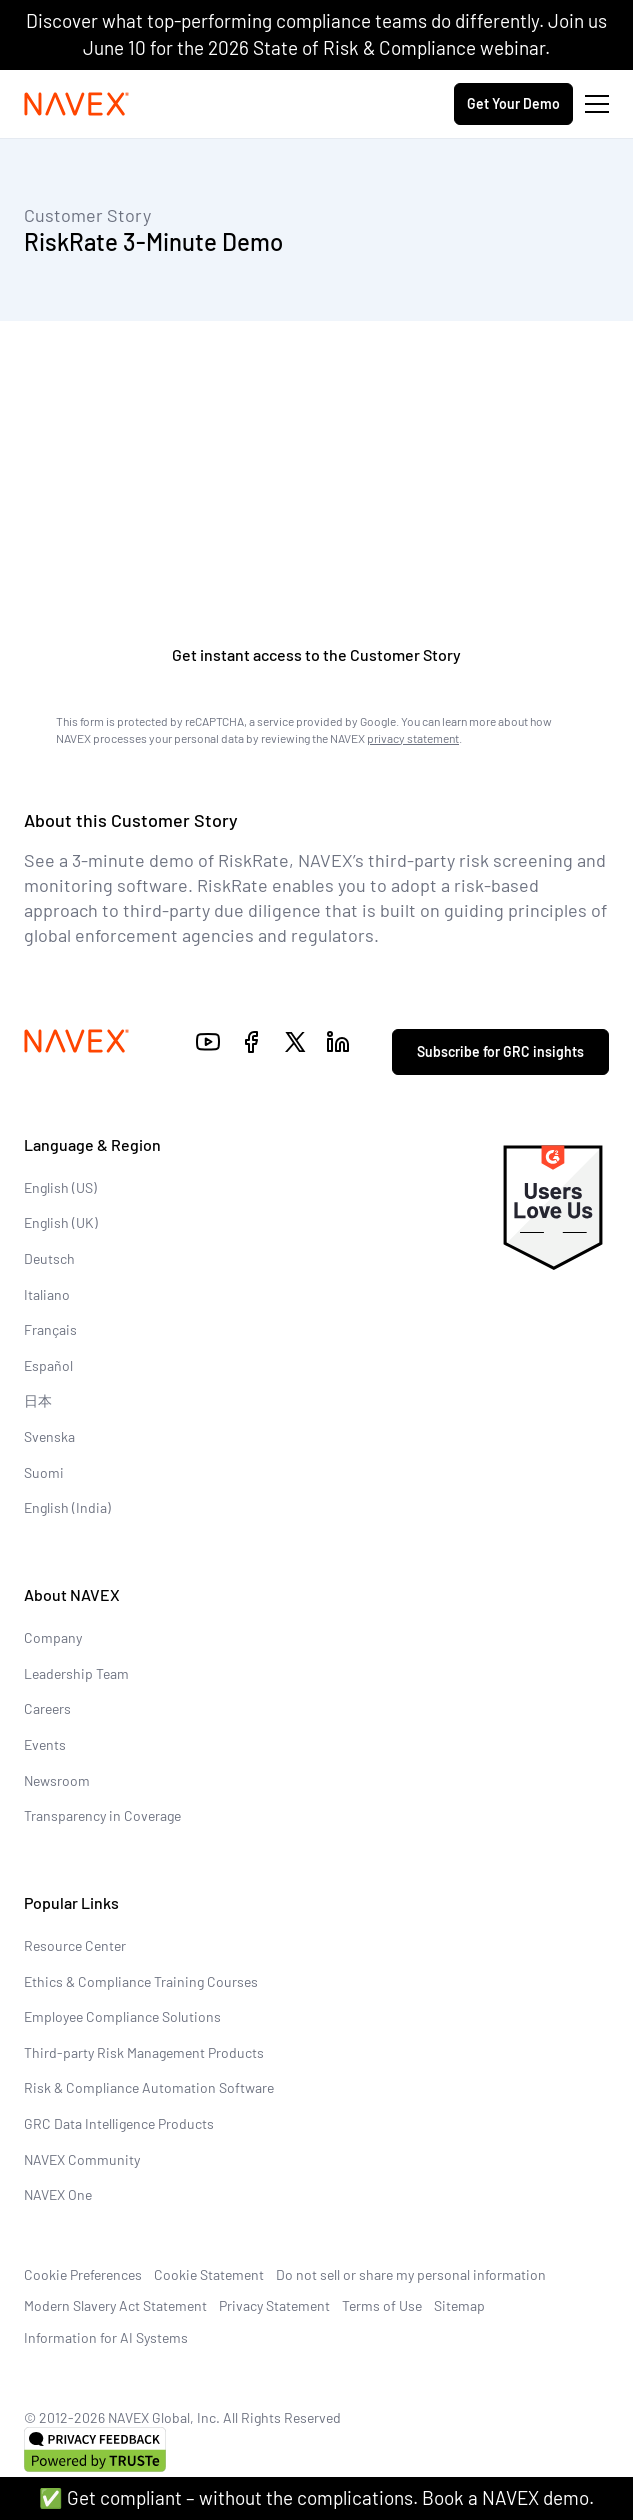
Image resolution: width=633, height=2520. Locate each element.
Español (48, 1365)
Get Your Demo (513, 103)
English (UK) (61, 1222)
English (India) (67, 1507)
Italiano (47, 1294)
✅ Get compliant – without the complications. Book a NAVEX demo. (316, 2497)
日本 (38, 1400)
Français (50, 1329)
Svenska (49, 1436)
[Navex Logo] (77, 104)
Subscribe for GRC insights (500, 1051)
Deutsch (49, 1258)
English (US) (60, 1187)
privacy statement (413, 738)
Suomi (44, 1472)
